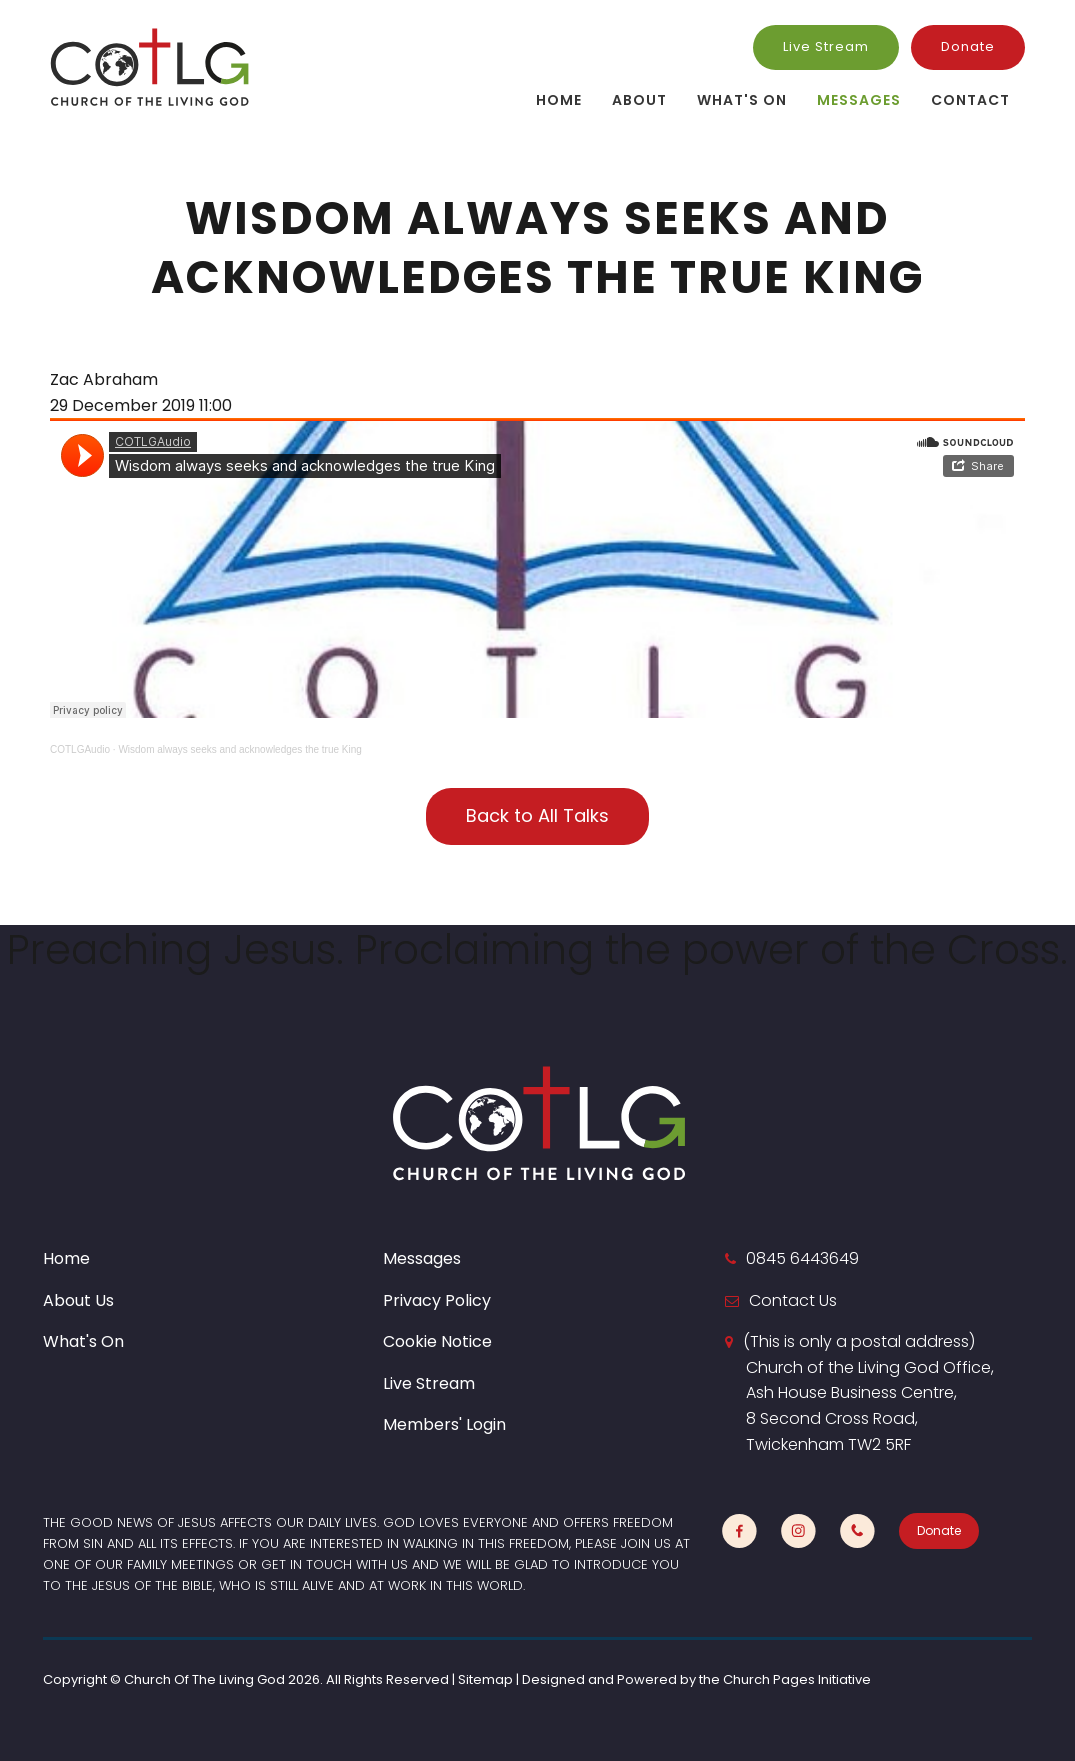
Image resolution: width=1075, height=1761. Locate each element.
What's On (742, 100)
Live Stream (826, 46)
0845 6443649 (802, 1258)
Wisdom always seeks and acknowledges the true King (239, 749)
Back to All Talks (537, 815)
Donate (968, 46)
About (639, 100)
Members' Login (444, 1424)
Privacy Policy (437, 1300)
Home (559, 100)
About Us (78, 1300)
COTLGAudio (80, 749)
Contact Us (793, 1300)
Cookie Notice (437, 1341)
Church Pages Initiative (797, 1679)
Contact (970, 100)
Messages (859, 100)
